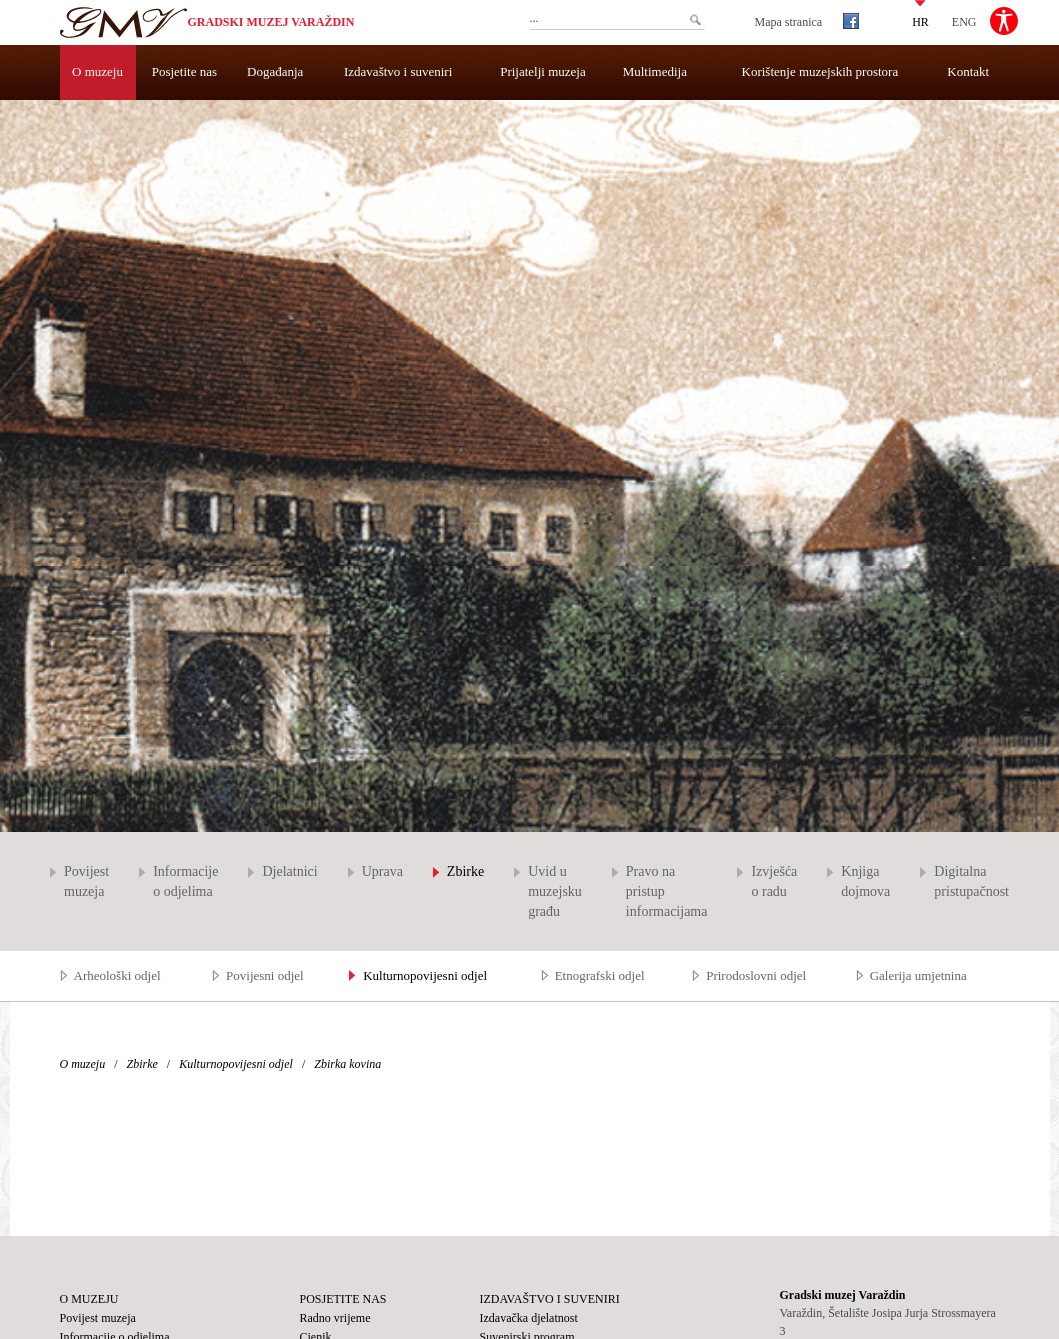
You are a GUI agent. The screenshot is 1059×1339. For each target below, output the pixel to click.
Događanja (275, 71)
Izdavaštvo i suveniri (398, 71)
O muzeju (97, 71)
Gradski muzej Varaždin (271, 22)
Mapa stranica (789, 22)
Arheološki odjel (117, 975)
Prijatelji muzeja (543, 71)
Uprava (382, 871)
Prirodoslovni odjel (756, 975)
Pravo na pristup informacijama (667, 891)
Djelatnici (289, 871)
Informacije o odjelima (185, 881)
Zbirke (465, 871)
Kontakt (968, 71)
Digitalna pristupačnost (971, 881)
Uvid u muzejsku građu (555, 891)
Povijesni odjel (265, 975)
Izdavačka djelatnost (529, 1318)
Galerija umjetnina (918, 975)
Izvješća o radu (774, 881)
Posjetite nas (184, 71)
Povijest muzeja (86, 881)
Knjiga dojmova (865, 881)
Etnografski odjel (600, 975)
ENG (964, 21)
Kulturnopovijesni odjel (425, 975)
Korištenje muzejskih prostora (820, 71)
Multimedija (655, 71)
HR (920, 21)
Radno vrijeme (335, 1318)
